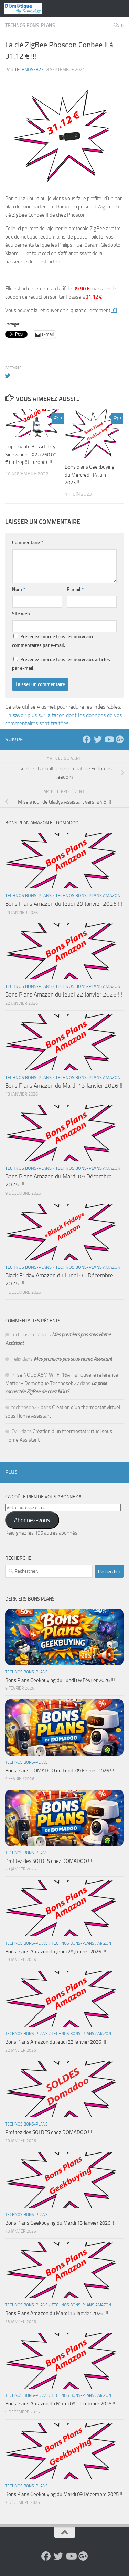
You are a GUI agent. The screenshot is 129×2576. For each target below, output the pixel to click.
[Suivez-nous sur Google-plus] (120, 739)
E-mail (75, 589)
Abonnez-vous (32, 1520)
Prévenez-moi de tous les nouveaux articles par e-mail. (61, 664)
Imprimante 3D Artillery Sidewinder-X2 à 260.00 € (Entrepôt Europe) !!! (30, 454)
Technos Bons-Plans (30, 25)
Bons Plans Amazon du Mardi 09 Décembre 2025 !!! (61, 2404)
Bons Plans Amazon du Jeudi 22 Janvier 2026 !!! (63, 994)
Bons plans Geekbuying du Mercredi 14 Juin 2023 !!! (90, 475)
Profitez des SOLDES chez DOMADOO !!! (48, 1861)
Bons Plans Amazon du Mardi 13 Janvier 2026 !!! (64, 1085)
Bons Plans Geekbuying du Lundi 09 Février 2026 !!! (60, 1680)
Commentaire (27, 542)
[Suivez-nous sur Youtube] (109, 739)
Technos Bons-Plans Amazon (88, 895)
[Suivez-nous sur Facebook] (87, 739)
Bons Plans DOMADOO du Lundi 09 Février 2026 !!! (59, 1771)
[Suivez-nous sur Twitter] (98, 739)
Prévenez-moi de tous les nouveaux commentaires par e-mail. (53, 641)
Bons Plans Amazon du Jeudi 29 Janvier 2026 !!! (63, 903)
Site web (21, 614)
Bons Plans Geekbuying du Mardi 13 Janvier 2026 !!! (60, 2223)
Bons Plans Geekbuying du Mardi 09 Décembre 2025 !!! (64, 2494)
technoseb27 (28, 69)
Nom (18, 589)
